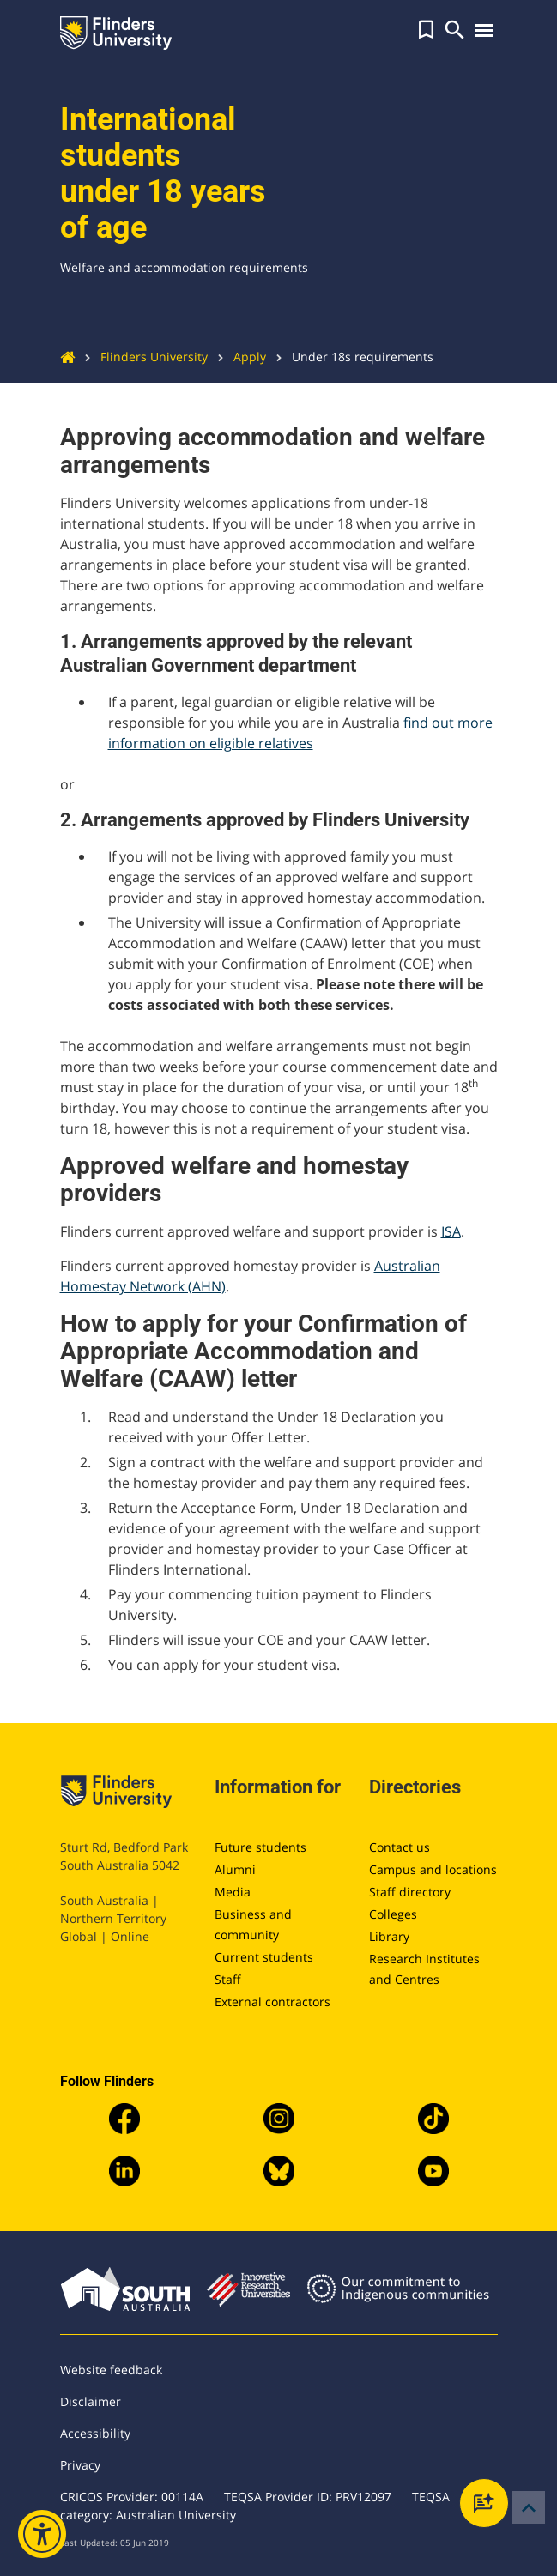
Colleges (393, 1914)
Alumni (235, 1869)
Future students (260, 1847)
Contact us (399, 1847)
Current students (264, 1957)
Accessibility (95, 2433)
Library (389, 1936)
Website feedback (111, 2369)
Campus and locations (433, 1869)
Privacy (80, 2465)
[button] (426, 30)
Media (233, 1892)
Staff (228, 1979)
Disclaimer (90, 2401)
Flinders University (141, 356)
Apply (237, 356)
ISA (451, 1231)
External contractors (272, 2001)
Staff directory (410, 1892)
